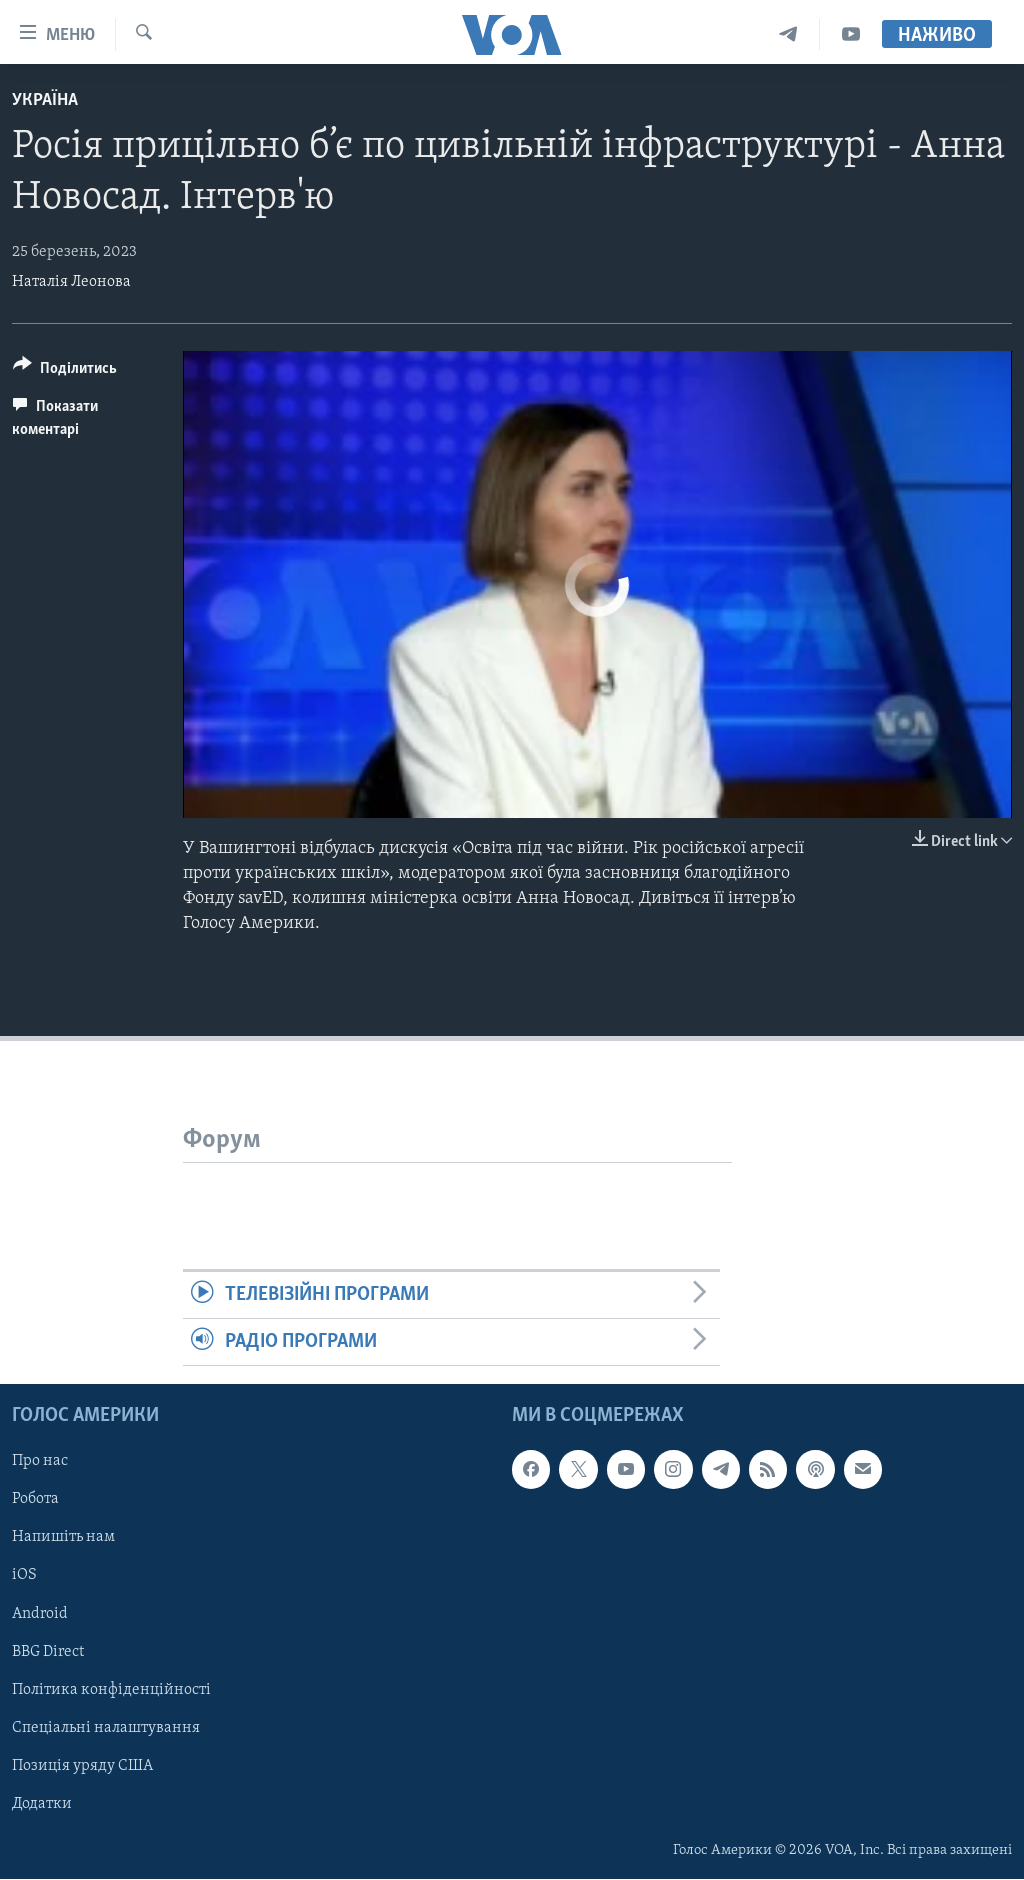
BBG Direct (48, 1652)
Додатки (42, 1804)
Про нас (40, 1462)
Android (40, 1614)
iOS (24, 1576)
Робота (35, 1500)
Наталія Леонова (71, 282)
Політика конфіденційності (111, 1690)
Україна (45, 100)
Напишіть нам (63, 1538)
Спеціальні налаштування (106, 1728)
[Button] (65, 371)
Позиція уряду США (82, 1766)
